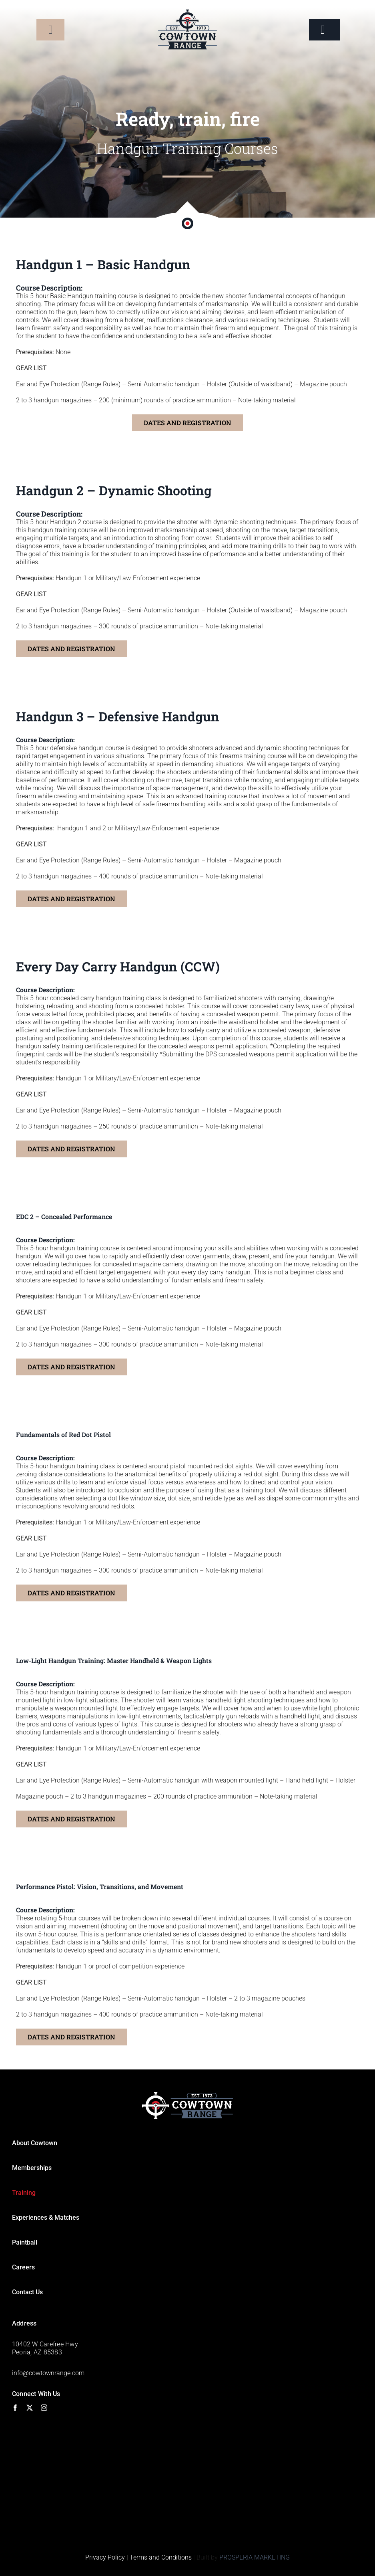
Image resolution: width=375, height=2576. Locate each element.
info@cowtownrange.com (48, 2373)
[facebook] (15, 2407)
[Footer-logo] (187, 2095)
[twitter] (29, 2407)
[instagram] (44, 2407)
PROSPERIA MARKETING (254, 2557)
